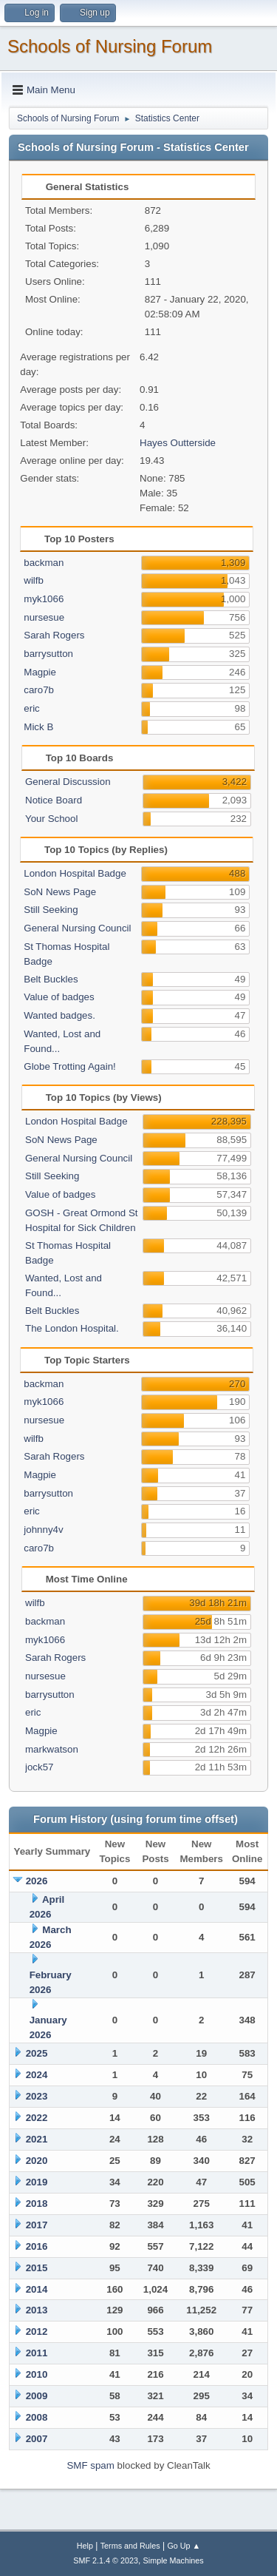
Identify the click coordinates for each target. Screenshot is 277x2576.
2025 (37, 2053)
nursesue (44, 617)
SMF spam (90, 2465)
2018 (37, 2203)
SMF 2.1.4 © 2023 (105, 2560)
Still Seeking (51, 909)
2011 (37, 2352)
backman (44, 562)
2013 (37, 2310)
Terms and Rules (130, 2545)
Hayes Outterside (178, 442)
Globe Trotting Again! (69, 1066)
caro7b (39, 689)
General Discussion (68, 781)
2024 (37, 2074)
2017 (37, 2225)
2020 (37, 2160)
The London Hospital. (72, 1328)
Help (85, 2545)
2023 (37, 2096)
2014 (37, 2289)
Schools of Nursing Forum (109, 46)
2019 (37, 2182)
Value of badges (59, 996)
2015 (37, 2267)
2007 (37, 2438)
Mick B (38, 726)
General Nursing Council (77, 928)
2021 (37, 2139)
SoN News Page (60, 891)
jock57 (39, 1767)
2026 (37, 1881)
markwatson (51, 1749)
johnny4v (43, 1529)
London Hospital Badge (75, 873)
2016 (37, 2246)
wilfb (34, 580)
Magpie (40, 672)
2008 (37, 2417)
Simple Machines (173, 2560)
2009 (37, 2395)
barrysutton (48, 653)
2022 (37, 2117)
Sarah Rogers (54, 635)
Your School (51, 818)
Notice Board (53, 800)
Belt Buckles (51, 979)
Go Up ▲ (183, 2545)
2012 (37, 2331)
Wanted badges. (59, 1015)
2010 (37, 2374)
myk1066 (44, 598)
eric (31, 708)
